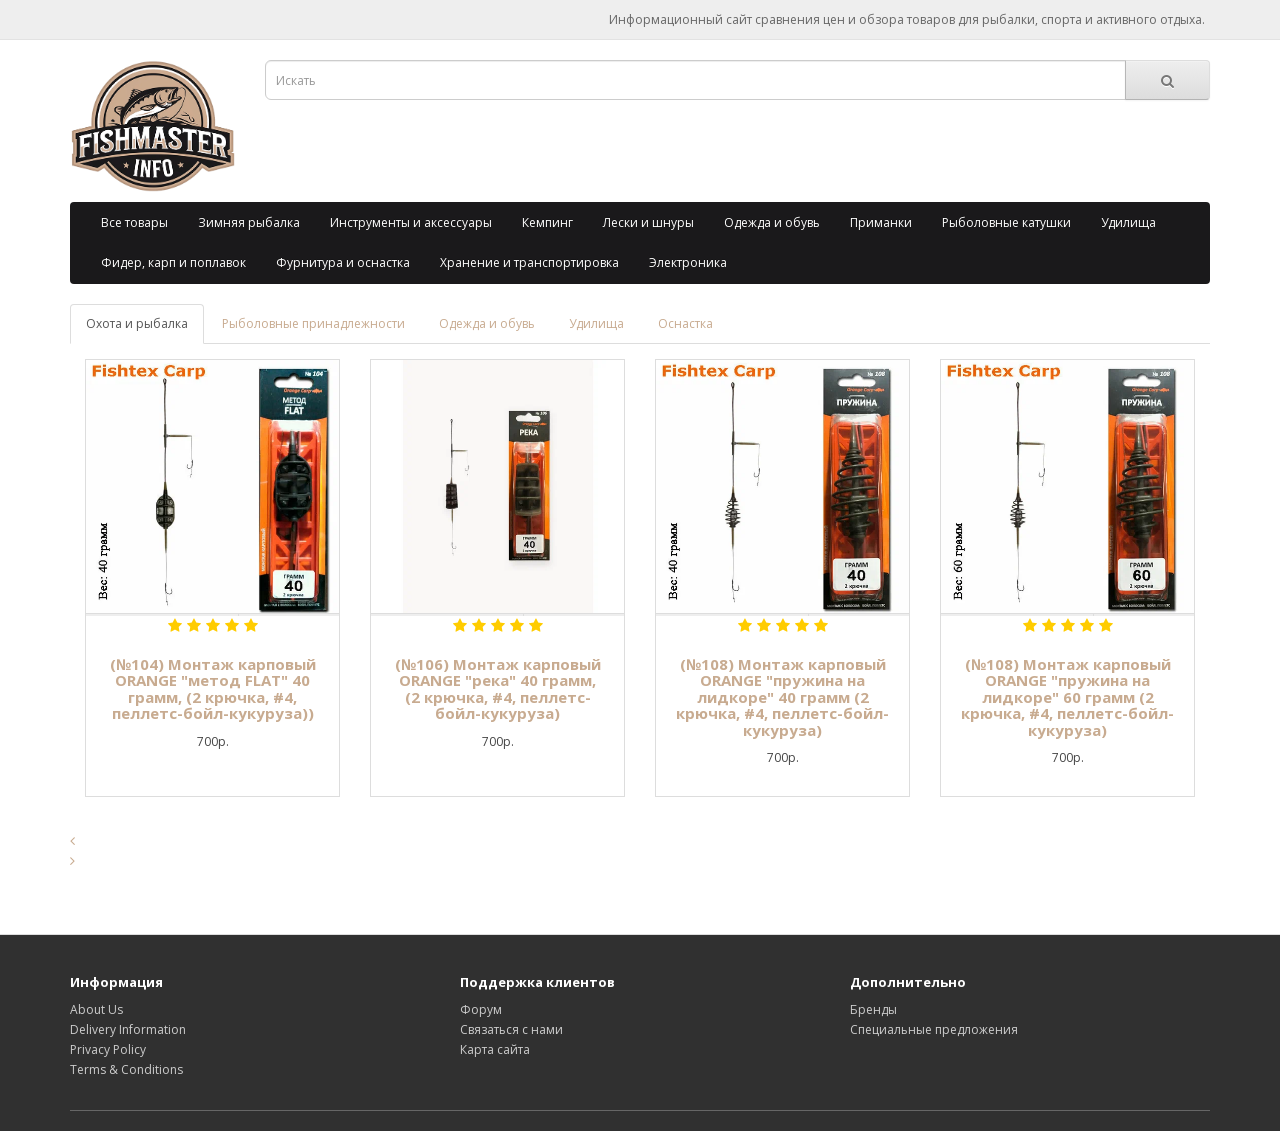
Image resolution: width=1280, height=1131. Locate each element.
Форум (481, 1009)
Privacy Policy (108, 1049)
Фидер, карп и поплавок (173, 262)
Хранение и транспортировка (529, 262)
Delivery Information (128, 1029)
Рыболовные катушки (1006, 222)
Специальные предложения (934, 1029)
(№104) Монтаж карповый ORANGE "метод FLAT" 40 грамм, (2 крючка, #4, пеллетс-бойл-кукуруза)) (213, 689)
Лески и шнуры (648, 222)
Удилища (1128, 222)
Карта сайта (495, 1049)
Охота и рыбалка (137, 323)
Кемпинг (547, 222)
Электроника (688, 262)
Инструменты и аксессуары (411, 222)
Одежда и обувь (772, 222)
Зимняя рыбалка (249, 222)
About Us (96, 1009)
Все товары (134, 222)
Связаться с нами (511, 1029)
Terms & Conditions (126, 1069)
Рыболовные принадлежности (313, 323)
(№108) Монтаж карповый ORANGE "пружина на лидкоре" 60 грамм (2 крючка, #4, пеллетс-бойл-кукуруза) (1067, 697)
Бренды (873, 1009)
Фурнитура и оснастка (343, 262)
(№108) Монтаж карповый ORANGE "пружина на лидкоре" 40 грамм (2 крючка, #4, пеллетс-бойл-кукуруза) (782, 697)
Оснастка (685, 323)
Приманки (881, 222)
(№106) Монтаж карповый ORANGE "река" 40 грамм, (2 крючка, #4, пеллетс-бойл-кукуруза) (498, 689)
